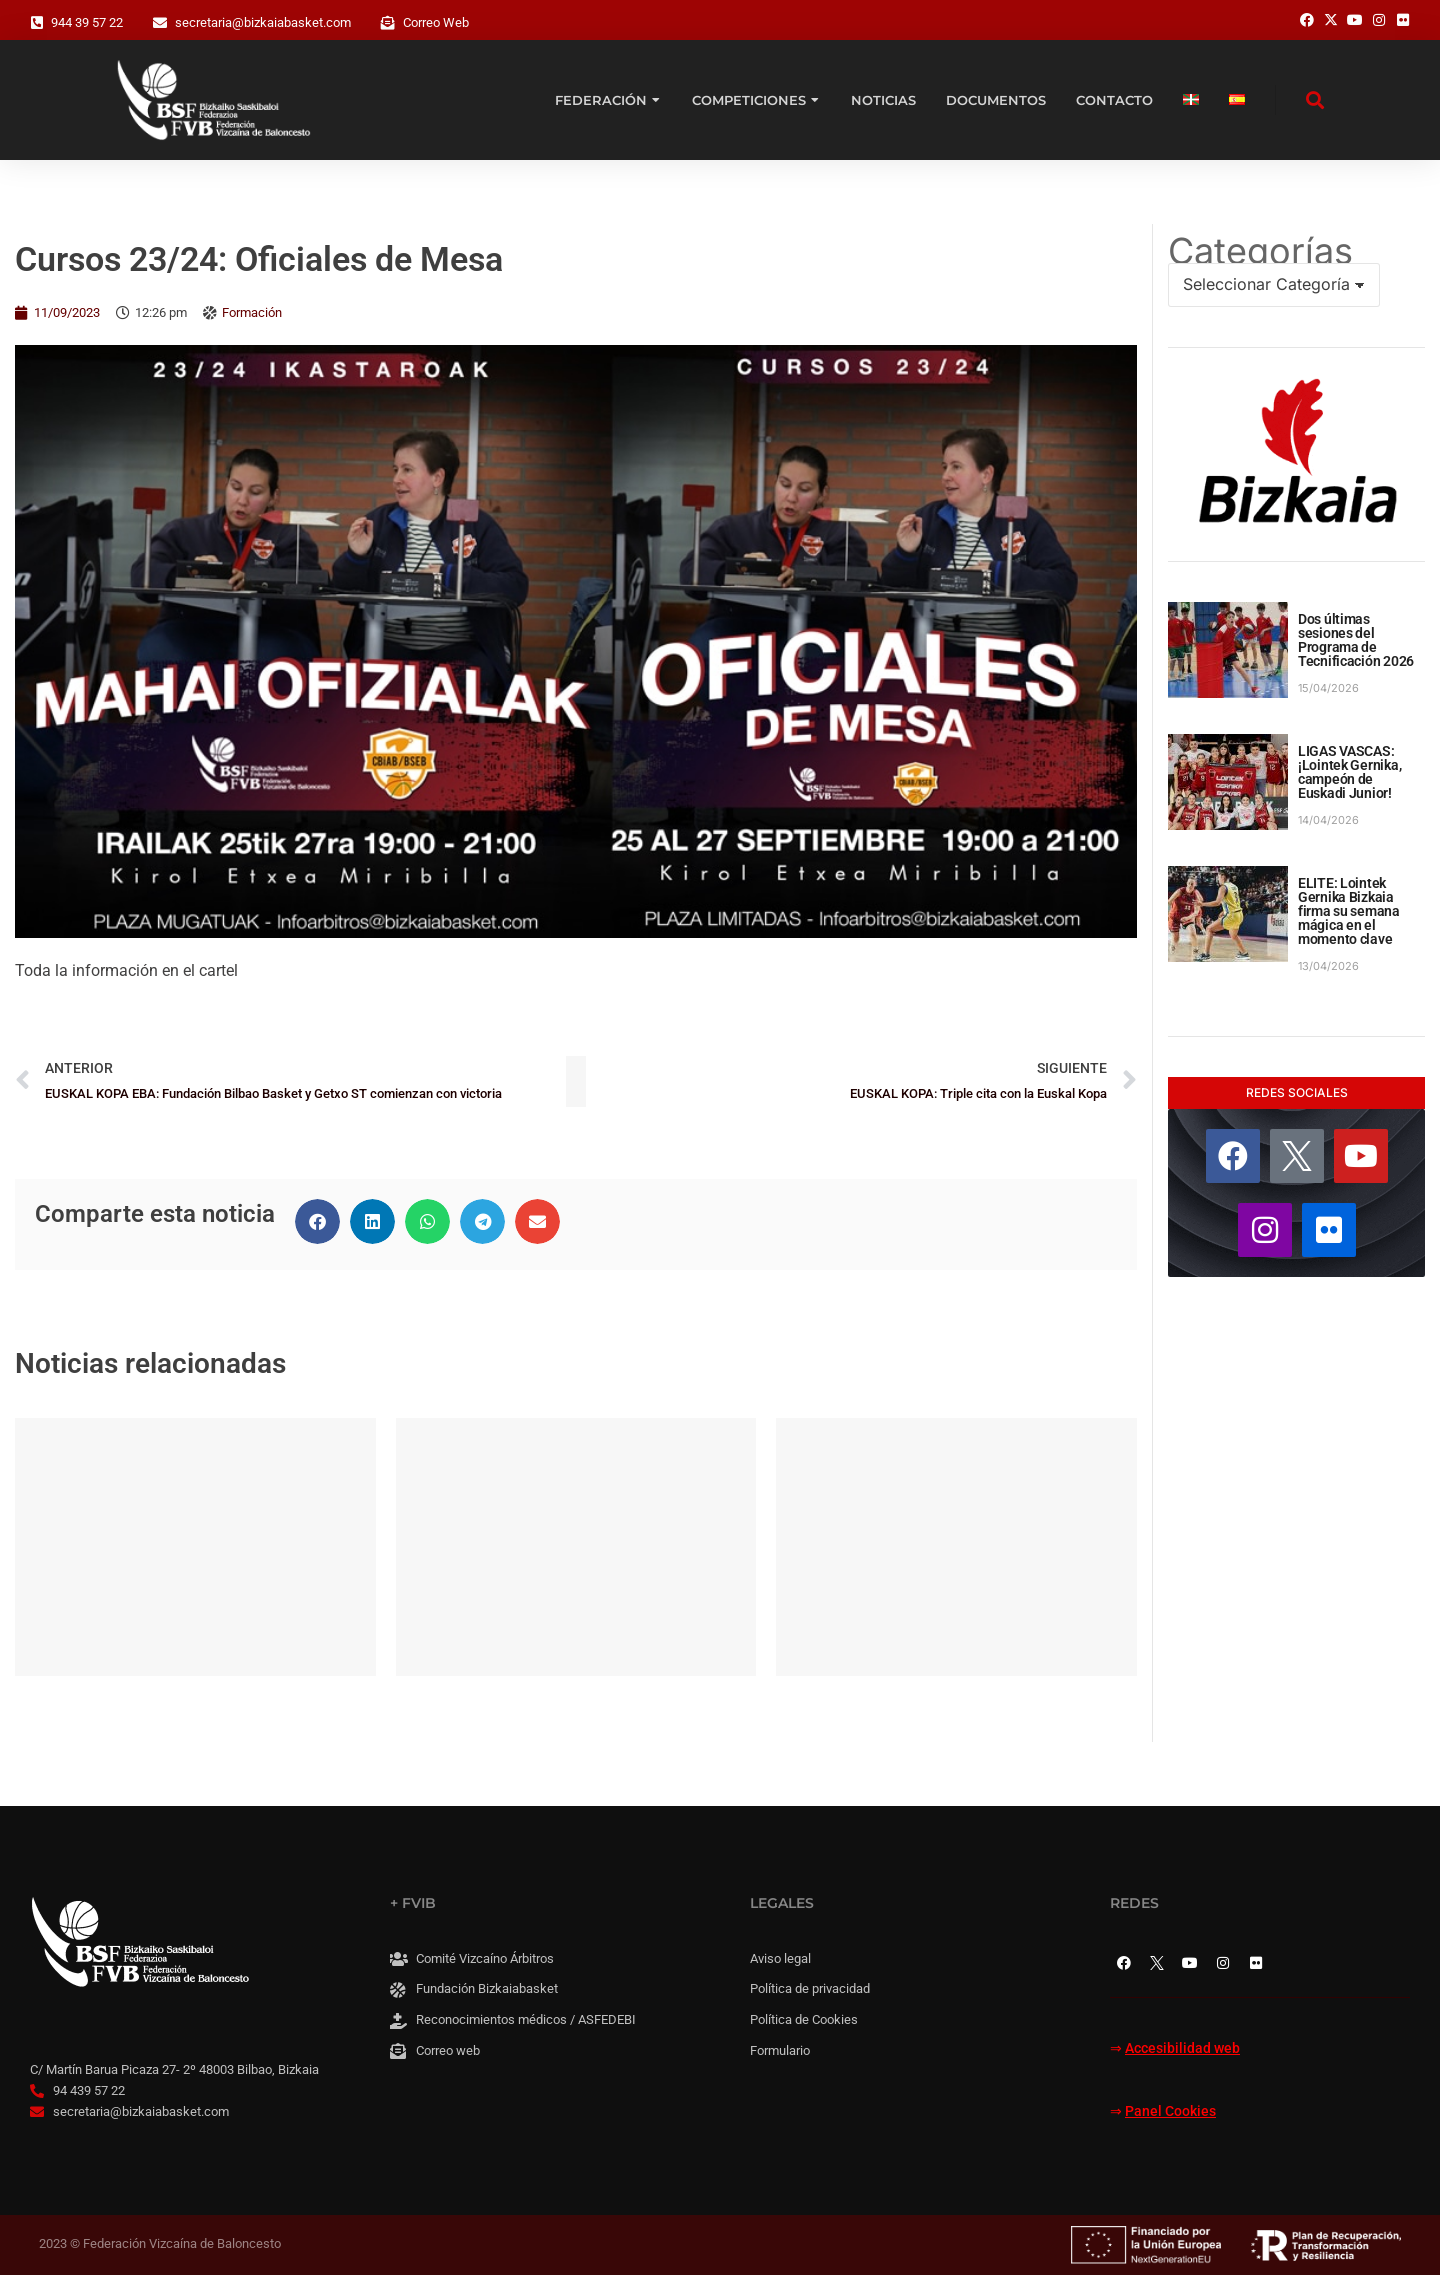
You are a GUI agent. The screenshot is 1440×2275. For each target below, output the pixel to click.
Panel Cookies (1170, 2111)
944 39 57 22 (87, 22)
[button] (317, 1221)
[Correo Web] (388, 23)
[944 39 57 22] (37, 23)
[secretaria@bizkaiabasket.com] (160, 23)
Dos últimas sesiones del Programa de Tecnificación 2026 (1356, 640)
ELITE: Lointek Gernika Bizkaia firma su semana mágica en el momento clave (1349, 911)
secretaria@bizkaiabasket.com (263, 22)
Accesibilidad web (1182, 2048)
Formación (252, 312)
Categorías (1260, 251)
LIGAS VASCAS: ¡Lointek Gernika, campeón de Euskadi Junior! (1349, 772)
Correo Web (436, 22)
